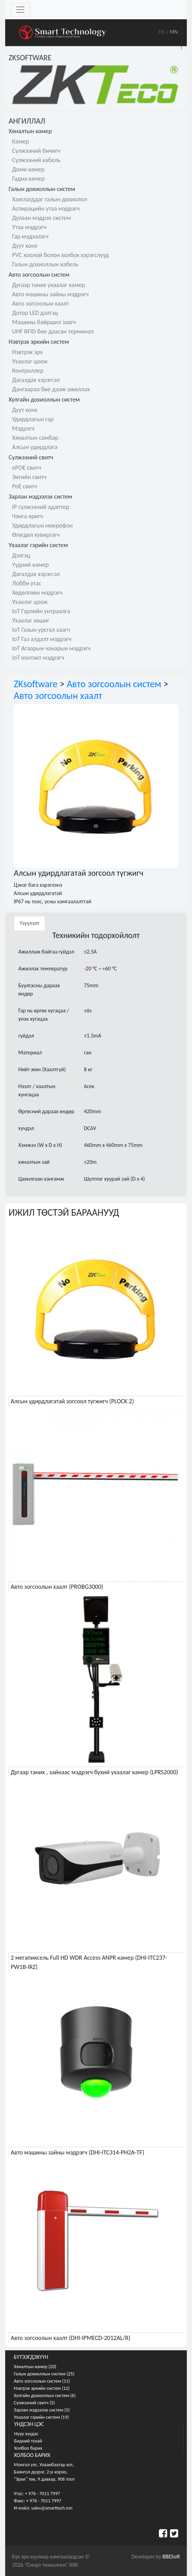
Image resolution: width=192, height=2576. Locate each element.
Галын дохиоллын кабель (45, 264)
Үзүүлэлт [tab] (29, 923)
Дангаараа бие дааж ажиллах (51, 389)
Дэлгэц (21, 555)
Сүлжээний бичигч (36, 151)
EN (161, 32)
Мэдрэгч (23, 428)
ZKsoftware (36, 684)
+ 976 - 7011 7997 (42, 2494)
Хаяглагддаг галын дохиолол (49, 199)
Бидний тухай (28, 2441)
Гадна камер (28, 178)
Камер (20, 141)
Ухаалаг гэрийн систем (38, 545)
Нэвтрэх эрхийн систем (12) (42, 2388)
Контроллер (27, 370)
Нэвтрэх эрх (27, 352)
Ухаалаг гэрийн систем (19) (41, 2417)
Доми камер (28, 169)
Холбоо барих (28, 2448)
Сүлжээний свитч (31, 457)
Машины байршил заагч (44, 322)
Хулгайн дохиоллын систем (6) (44, 2395)
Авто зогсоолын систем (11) (42, 2381)
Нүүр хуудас (26, 2434)
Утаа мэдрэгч (29, 227)
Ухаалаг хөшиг (30, 620)
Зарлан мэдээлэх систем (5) (42, 2410)
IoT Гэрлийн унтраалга (41, 611)
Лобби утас (26, 583)
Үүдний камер (30, 564)
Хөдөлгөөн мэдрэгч (37, 592)
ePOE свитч (26, 467)
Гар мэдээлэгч (30, 236)
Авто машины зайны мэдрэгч (50, 294)
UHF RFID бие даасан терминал (53, 331)
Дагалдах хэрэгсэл (36, 380)
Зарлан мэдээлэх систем (40, 496)
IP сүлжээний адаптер (40, 507)
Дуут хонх (24, 245)
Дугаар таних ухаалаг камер (48, 285)
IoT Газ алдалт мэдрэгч (41, 639)
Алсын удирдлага (35, 447)
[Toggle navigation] (20, 10)
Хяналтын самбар (35, 437)
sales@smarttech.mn (52, 2508)
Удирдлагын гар (33, 419)
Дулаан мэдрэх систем (41, 218)
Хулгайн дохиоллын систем (44, 399)
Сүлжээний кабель (36, 160)
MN (174, 32)
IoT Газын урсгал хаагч (41, 630)
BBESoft (171, 2556)
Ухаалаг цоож (30, 361)
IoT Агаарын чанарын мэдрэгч (51, 648)
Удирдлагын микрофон (42, 525)
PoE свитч (24, 486)
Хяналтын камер (30, 131)
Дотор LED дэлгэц (35, 313)
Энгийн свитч (29, 477)
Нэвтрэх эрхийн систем (39, 341)
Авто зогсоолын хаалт (40, 303)
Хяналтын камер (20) (35, 2367)
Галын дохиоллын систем (42, 189)
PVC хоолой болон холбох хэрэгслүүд (60, 255)
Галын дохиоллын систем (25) (44, 2374)
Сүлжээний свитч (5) (34, 2403)
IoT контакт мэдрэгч (38, 657)
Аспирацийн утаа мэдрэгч (46, 208)
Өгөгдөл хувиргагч (36, 535)
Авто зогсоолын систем (39, 274)
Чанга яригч (27, 516)
